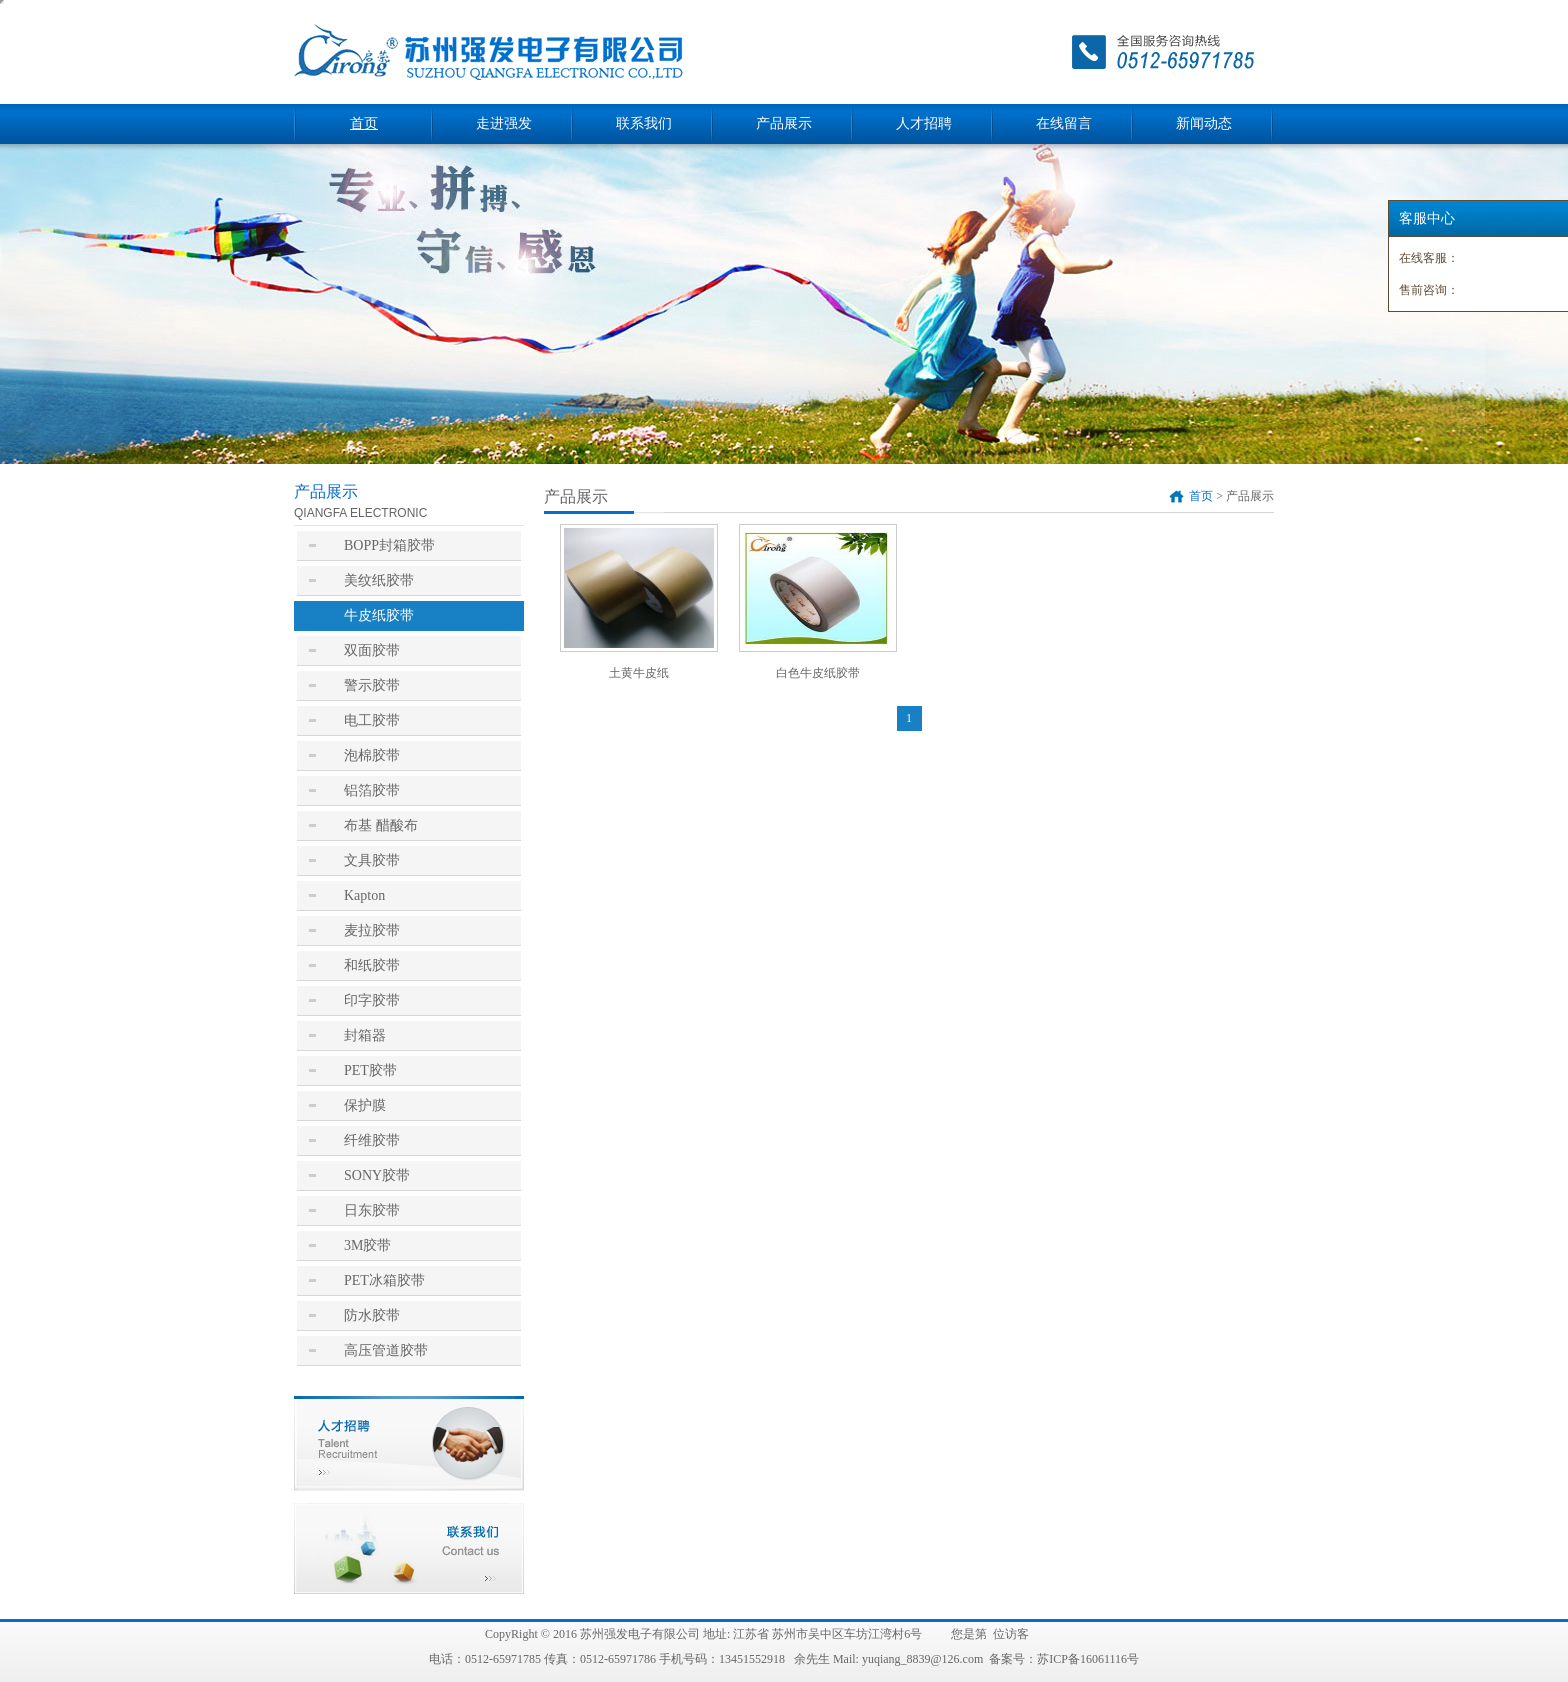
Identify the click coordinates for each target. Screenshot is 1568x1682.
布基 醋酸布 (381, 825)
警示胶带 (372, 685)
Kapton (364, 895)
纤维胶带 (372, 1140)
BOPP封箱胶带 (389, 545)
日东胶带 (372, 1210)
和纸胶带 (372, 965)
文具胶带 (372, 860)
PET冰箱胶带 (384, 1280)
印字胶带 (372, 1000)
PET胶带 (370, 1070)
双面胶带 (372, 650)
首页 (364, 123)
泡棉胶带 (372, 755)
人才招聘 (924, 123)
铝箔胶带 (372, 790)
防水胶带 (372, 1315)
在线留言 (1064, 123)
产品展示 (784, 123)
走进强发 (504, 123)
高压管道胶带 (386, 1350)
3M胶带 (367, 1245)
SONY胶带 (377, 1175)
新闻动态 (1204, 123)
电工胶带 (372, 720)
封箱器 (365, 1035)
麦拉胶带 (372, 930)
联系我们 (644, 123)
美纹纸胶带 (379, 580)
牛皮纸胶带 (379, 615)
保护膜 (365, 1105)
